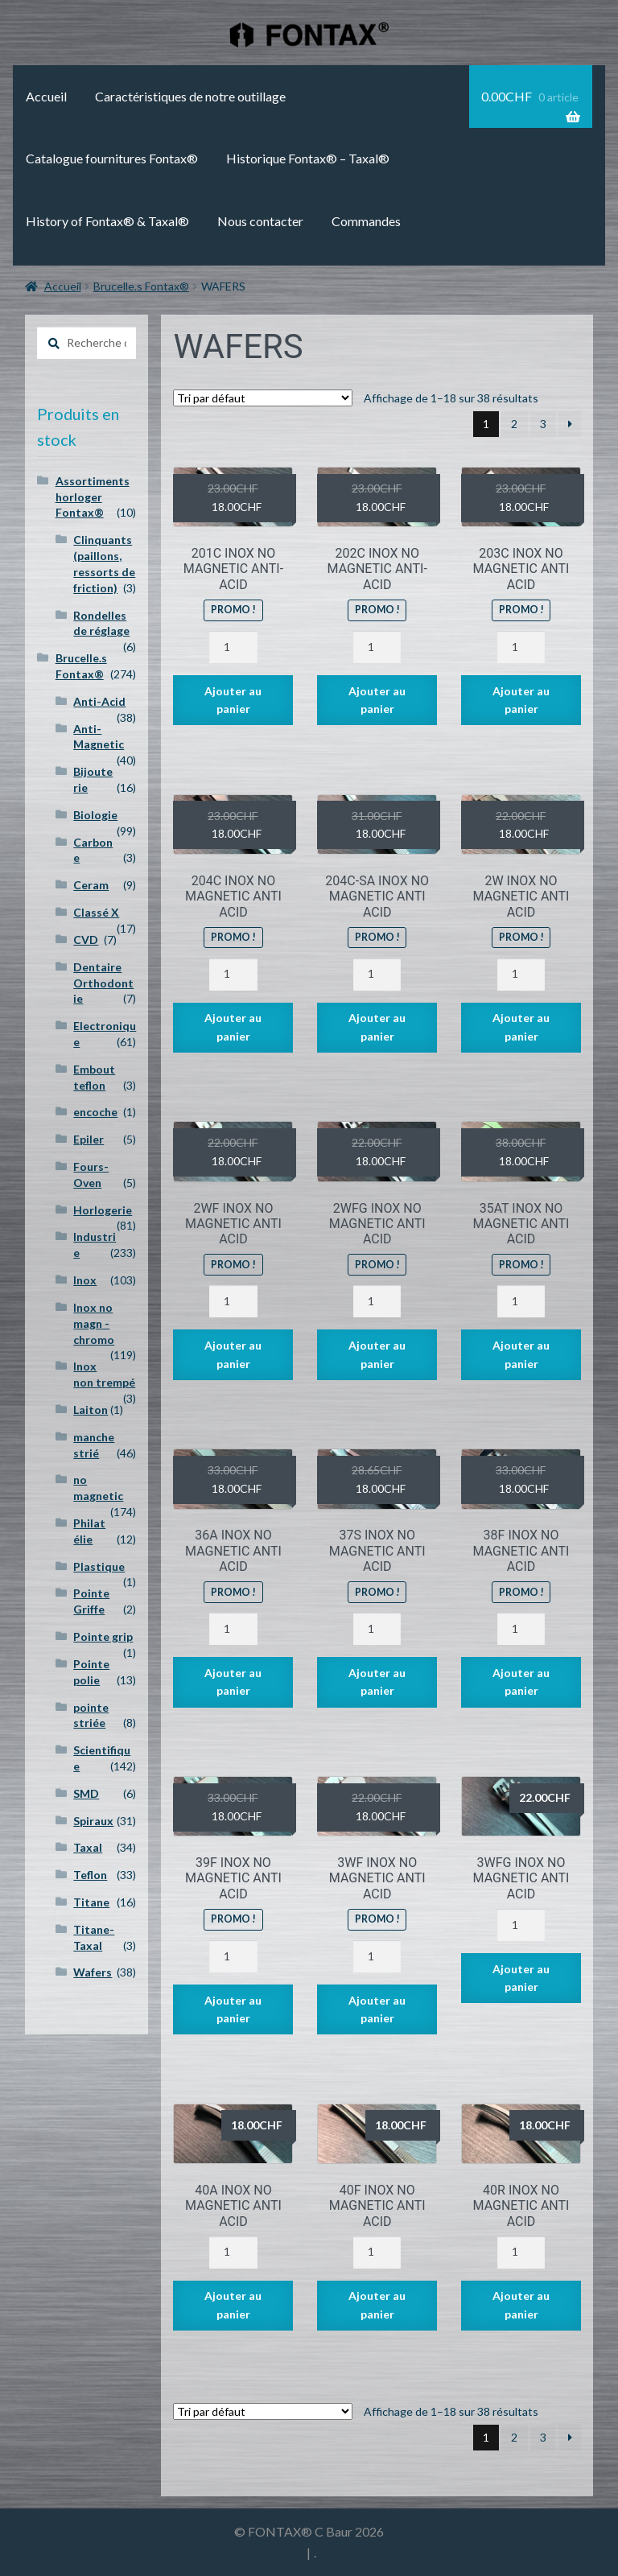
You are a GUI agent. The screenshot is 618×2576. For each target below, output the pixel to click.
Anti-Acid (99, 701)
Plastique (99, 1566)
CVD (85, 939)
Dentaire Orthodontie (103, 983)
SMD (86, 1793)
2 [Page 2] (514, 424)
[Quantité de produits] (233, 647)
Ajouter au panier (233, 700)
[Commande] (262, 397)
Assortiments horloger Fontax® (93, 497)
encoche (95, 1112)
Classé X (96, 912)
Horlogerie (102, 1210)
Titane (91, 1902)
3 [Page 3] (543, 424)
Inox (85, 1280)
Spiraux (93, 1821)
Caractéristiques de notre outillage (190, 96)
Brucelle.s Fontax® (141, 286)
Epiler (88, 1139)
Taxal (87, 1847)
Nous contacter (260, 221)
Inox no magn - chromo (93, 1323)
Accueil (46, 96)
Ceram (91, 885)
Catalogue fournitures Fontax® (112, 158)
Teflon (90, 1875)
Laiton (90, 1409)
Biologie (95, 815)
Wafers (92, 1972)
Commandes (366, 221)
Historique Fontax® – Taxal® (307, 158)
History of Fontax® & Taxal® (107, 221)
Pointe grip (103, 1636)
